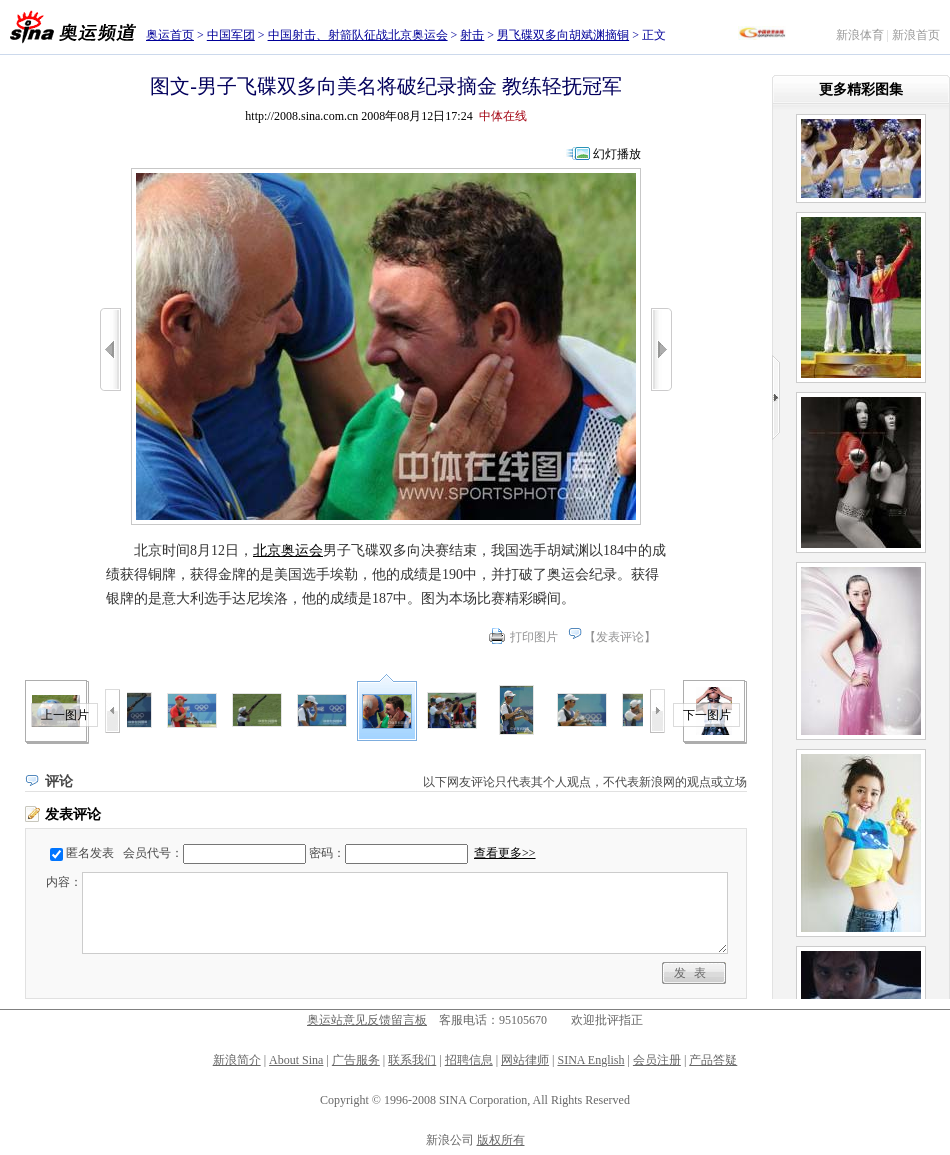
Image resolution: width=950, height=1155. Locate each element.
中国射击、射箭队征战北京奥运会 (358, 35)
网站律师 (525, 1060)
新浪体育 (860, 35)
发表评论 (620, 637)
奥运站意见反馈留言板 (367, 1020)
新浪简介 (237, 1060)
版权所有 (501, 1140)
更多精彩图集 (861, 89)
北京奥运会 (288, 550)
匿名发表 (90, 853)
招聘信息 (469, 1060)
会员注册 (657, 1060)
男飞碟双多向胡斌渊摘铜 (563, 35)
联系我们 (412, 1060)
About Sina (296, 1060)
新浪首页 (916, 35)
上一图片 (65, 715)
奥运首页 (170, 35)
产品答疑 (713, 1060)
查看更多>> (505, 853)
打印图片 (534, 637)
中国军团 (231, 35)
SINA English (590, 1060)
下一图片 (707, 715)
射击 (472, 35)
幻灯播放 (617, 154)
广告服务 (356, 1060)
